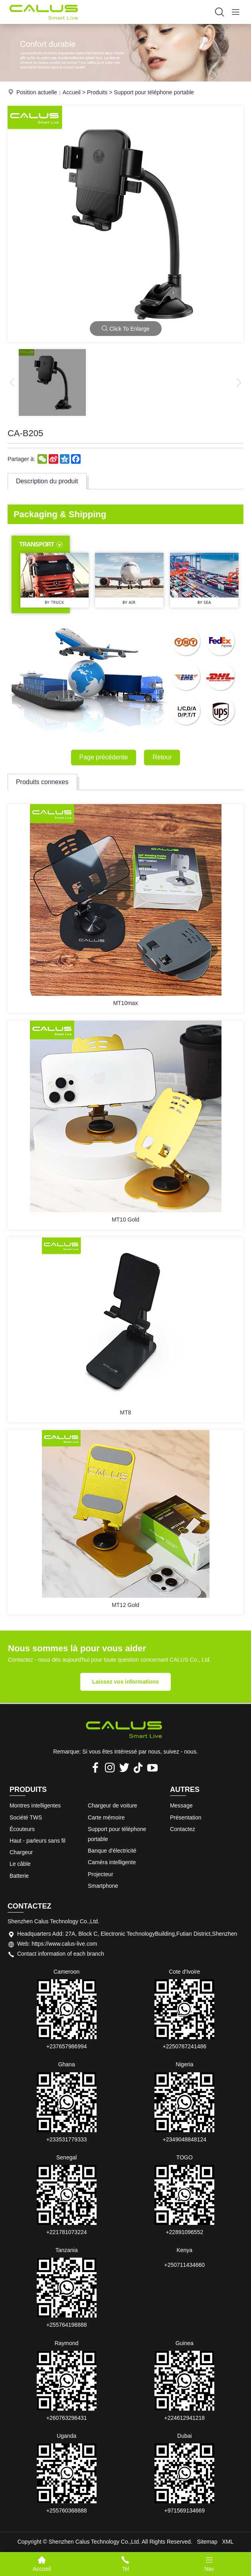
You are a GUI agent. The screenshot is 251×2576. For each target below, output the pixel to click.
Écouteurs (22, 1829)
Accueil (72, 92)
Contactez (182, 1829)
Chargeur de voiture (112, 1805)
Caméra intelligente (112, 1862)
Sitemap (207, 2541)
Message (181, 1805)
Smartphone (103, 1886)
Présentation (186, 1817)
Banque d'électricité (112, 1850)
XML (227, 2541)
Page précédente (103, 757)
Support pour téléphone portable (154, 92)
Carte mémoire (106, 1817)
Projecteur (100, 1874)
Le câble (20, 1864)
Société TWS (26, 1817)
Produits (97, 92)
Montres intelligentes (35, 1805)
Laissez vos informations (125, 1681)
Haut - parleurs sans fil (37, 1840)
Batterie (19, 1876)
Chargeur (21, 1852)
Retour (162, 757)
